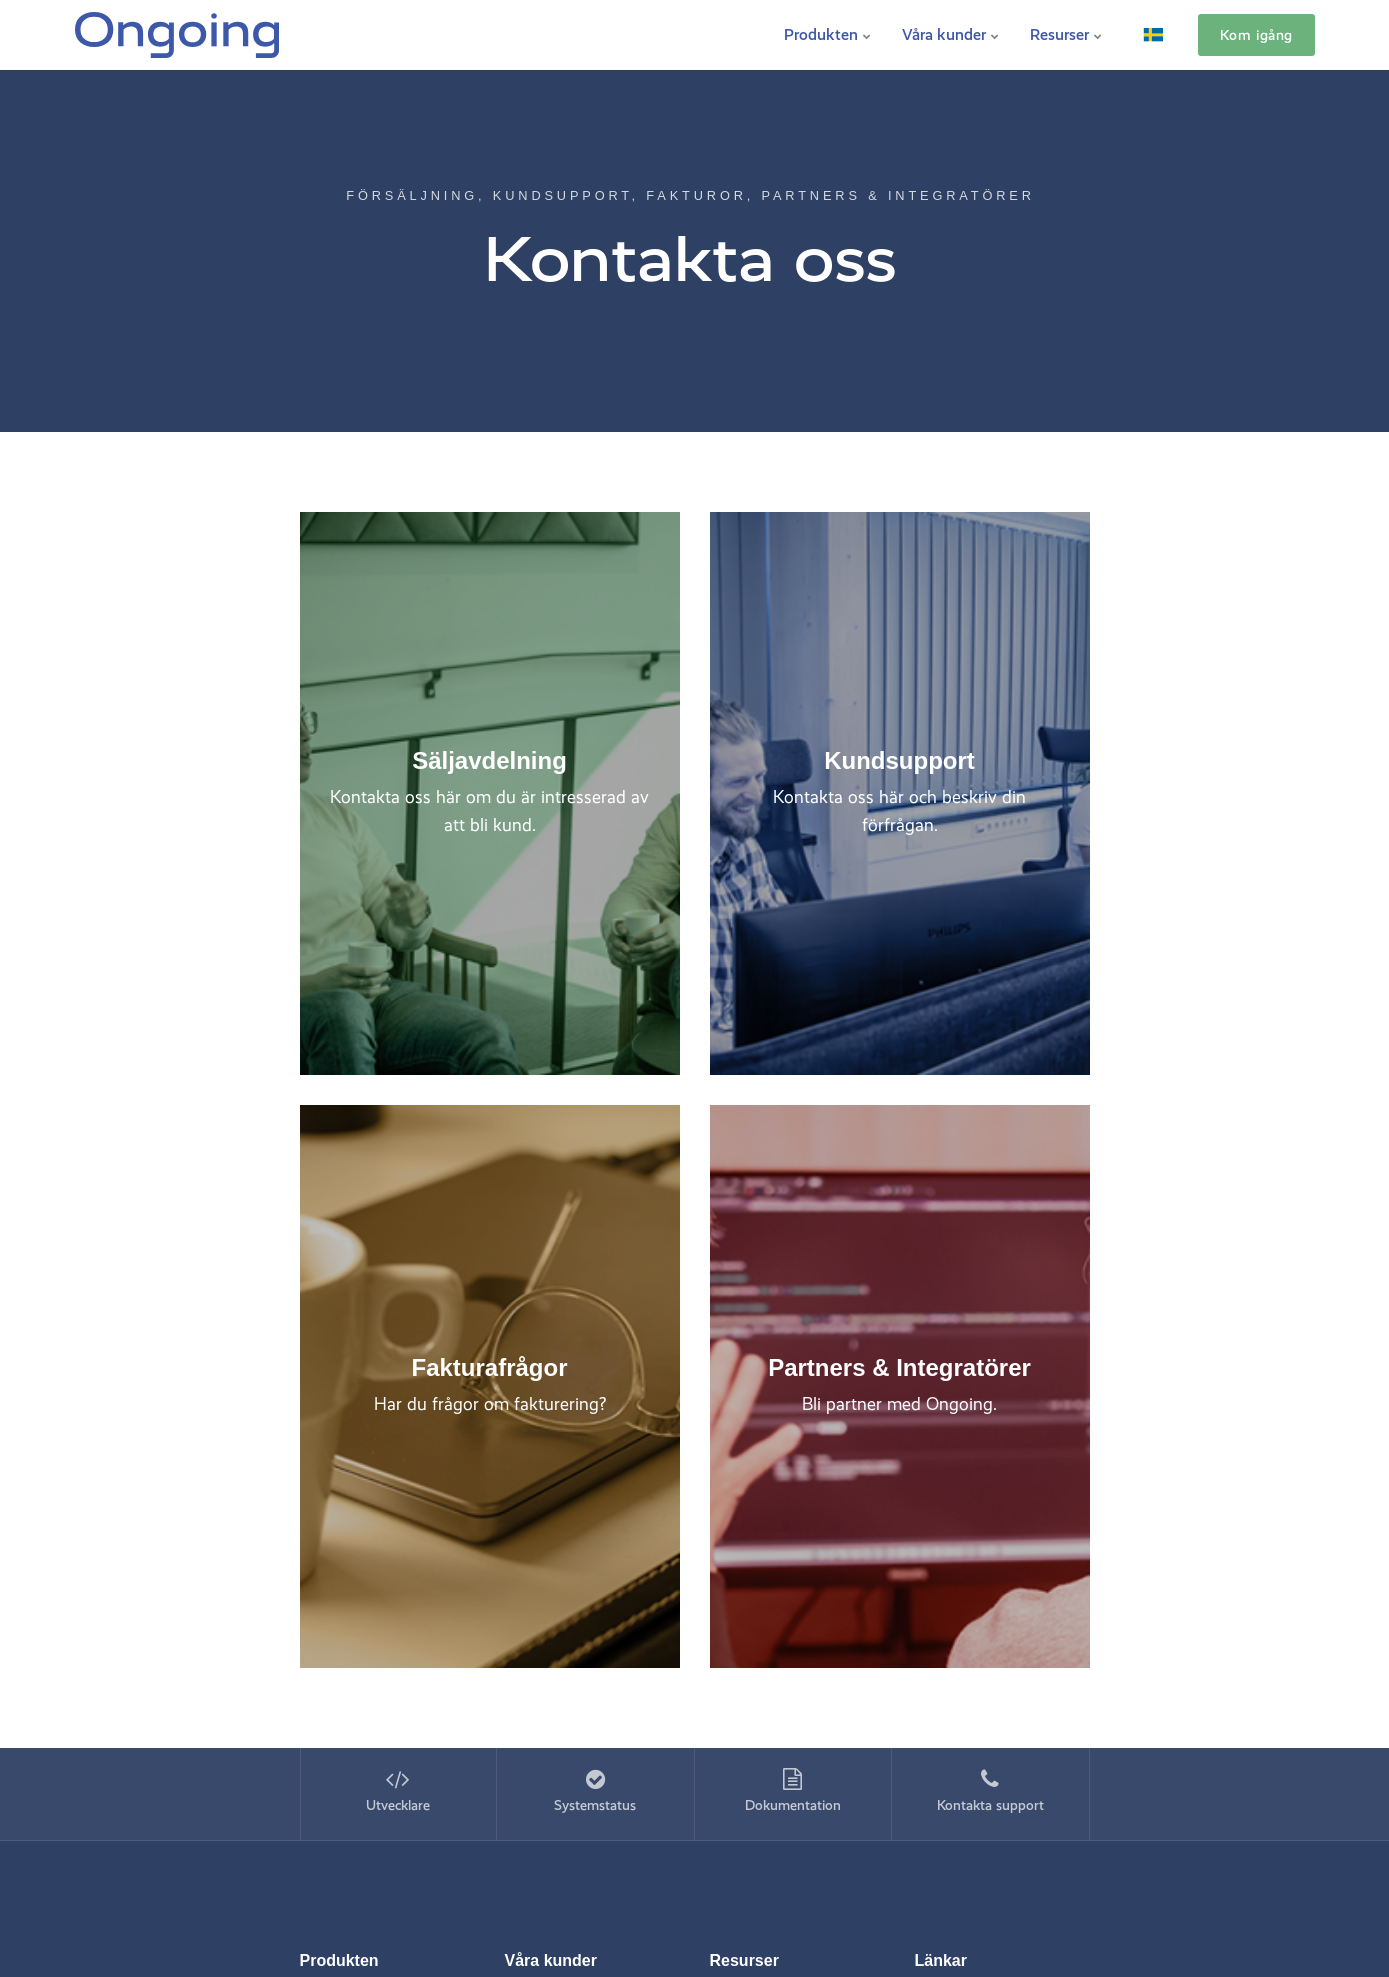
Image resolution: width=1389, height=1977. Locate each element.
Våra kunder (951, 34)
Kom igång (1256, 35)
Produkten (828, 34)
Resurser (1066, 34)
